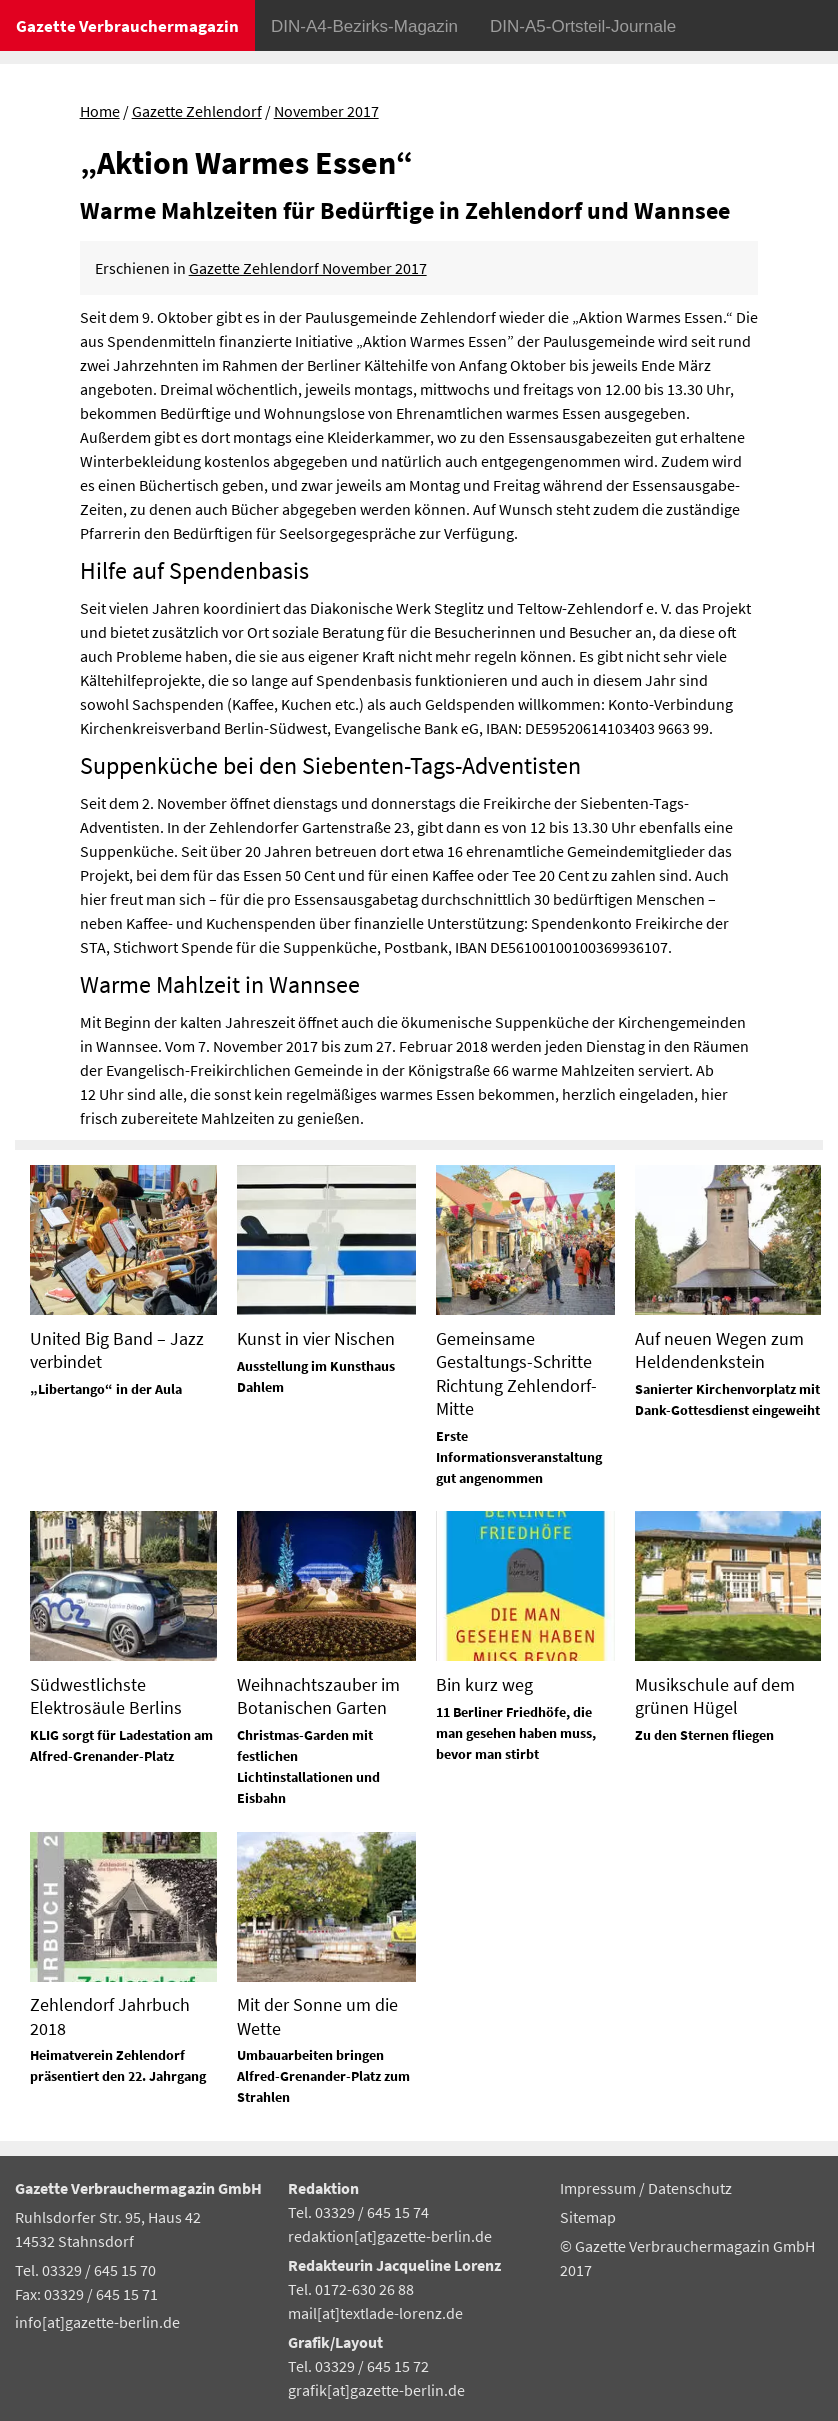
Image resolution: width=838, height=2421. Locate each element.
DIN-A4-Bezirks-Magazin (364, 26)
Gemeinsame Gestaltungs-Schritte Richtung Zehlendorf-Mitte (516, 1373)
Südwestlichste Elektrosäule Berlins (106, 1696)
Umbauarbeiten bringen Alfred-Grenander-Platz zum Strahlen (323, 2076)
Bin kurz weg (484, 1684)
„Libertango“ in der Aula (106, 1389)
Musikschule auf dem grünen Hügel (715, 1696)
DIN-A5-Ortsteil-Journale (583, 26)
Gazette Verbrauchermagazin (127, 26)
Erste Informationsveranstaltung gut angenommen (519, 1457)
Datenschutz (690, 2188)
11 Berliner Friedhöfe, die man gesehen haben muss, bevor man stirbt (516, 1733)
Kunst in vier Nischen (316, 1338)
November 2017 (326, 111)
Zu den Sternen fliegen (704, 1735)
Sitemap (588, 2217)
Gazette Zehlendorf (197, 111)
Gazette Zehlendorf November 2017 (308, 268)
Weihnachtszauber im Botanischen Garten (318, 1696)
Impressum (599, 2188)
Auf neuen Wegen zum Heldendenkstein (719, 1350)
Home (100, 111)
